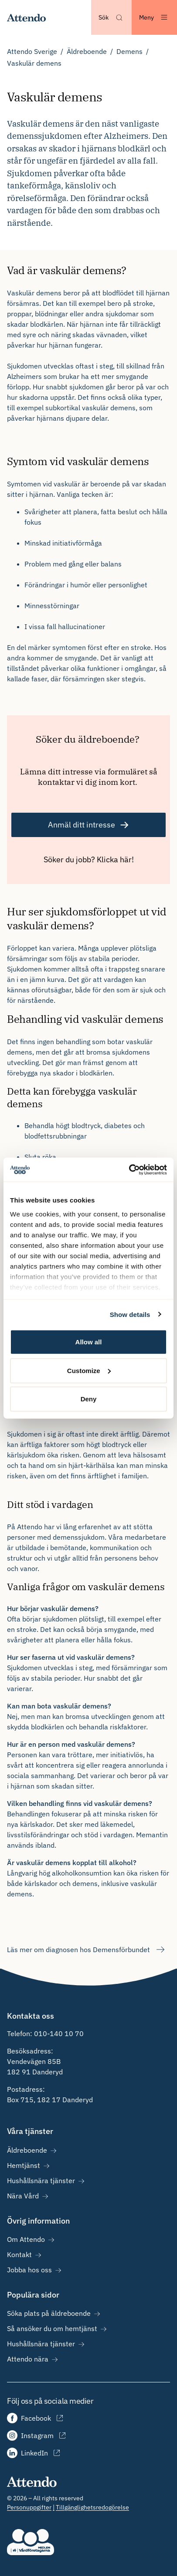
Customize (89, 1370)
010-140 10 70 (59, 2033)
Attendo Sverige (32, 51)
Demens (129, 51)
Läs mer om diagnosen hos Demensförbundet (86, 1949)
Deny (89, 1399)
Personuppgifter (29, 2507)
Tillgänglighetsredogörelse (92, 2507)
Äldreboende (87, 51)
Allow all (88, 1342)
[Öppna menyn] (154, 17)
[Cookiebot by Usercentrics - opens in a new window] (129, 1169)
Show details (130, 1314)
